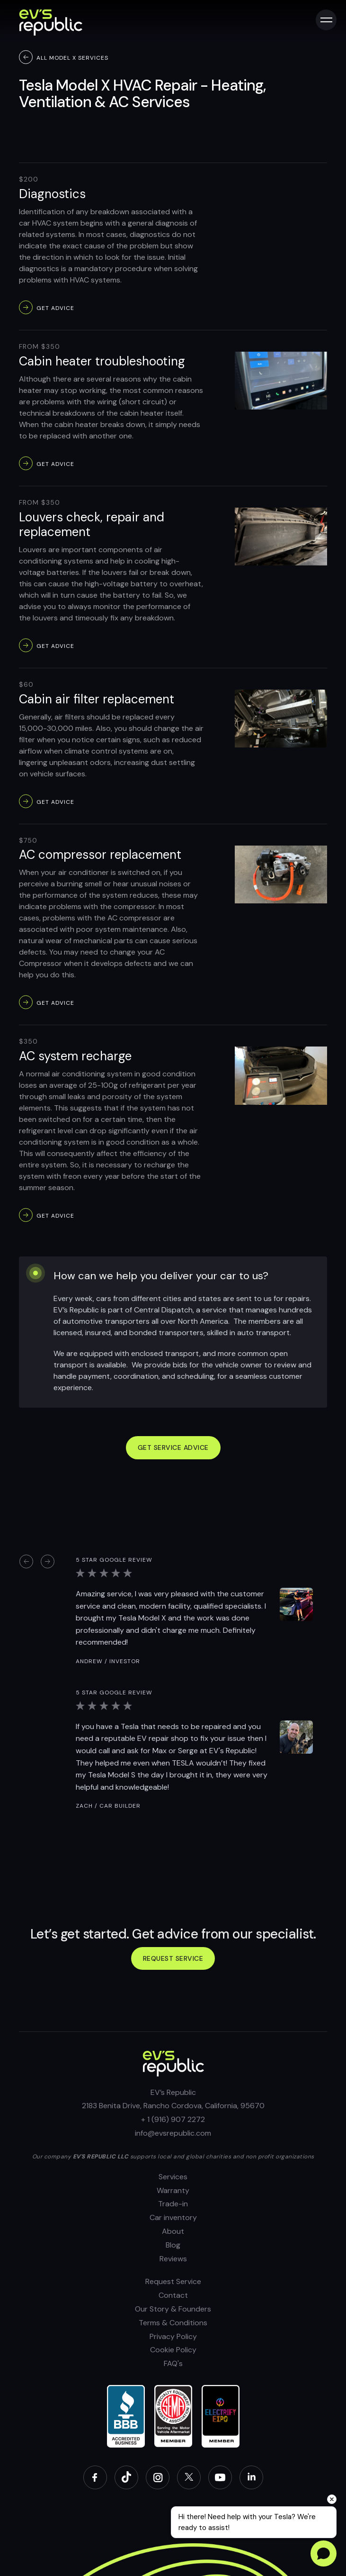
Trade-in (173, 2204)
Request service (173, 1958)
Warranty (173, 2190)
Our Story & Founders (173, 2309)
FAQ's (173, 2363)
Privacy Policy (173, 2336)
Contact (173, 2295)
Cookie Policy (173, 2350)
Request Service (173, 2281)
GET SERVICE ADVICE (173, 1447)
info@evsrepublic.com (173, 2133)
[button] (26, 1561)
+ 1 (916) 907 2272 (173, 2119)
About (173, 2231)
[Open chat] (324, 2553)
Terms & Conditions (173, 2323)
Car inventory (173, 2217)
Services (173, 2177)
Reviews (173, 2259)
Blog (173, 2245)
